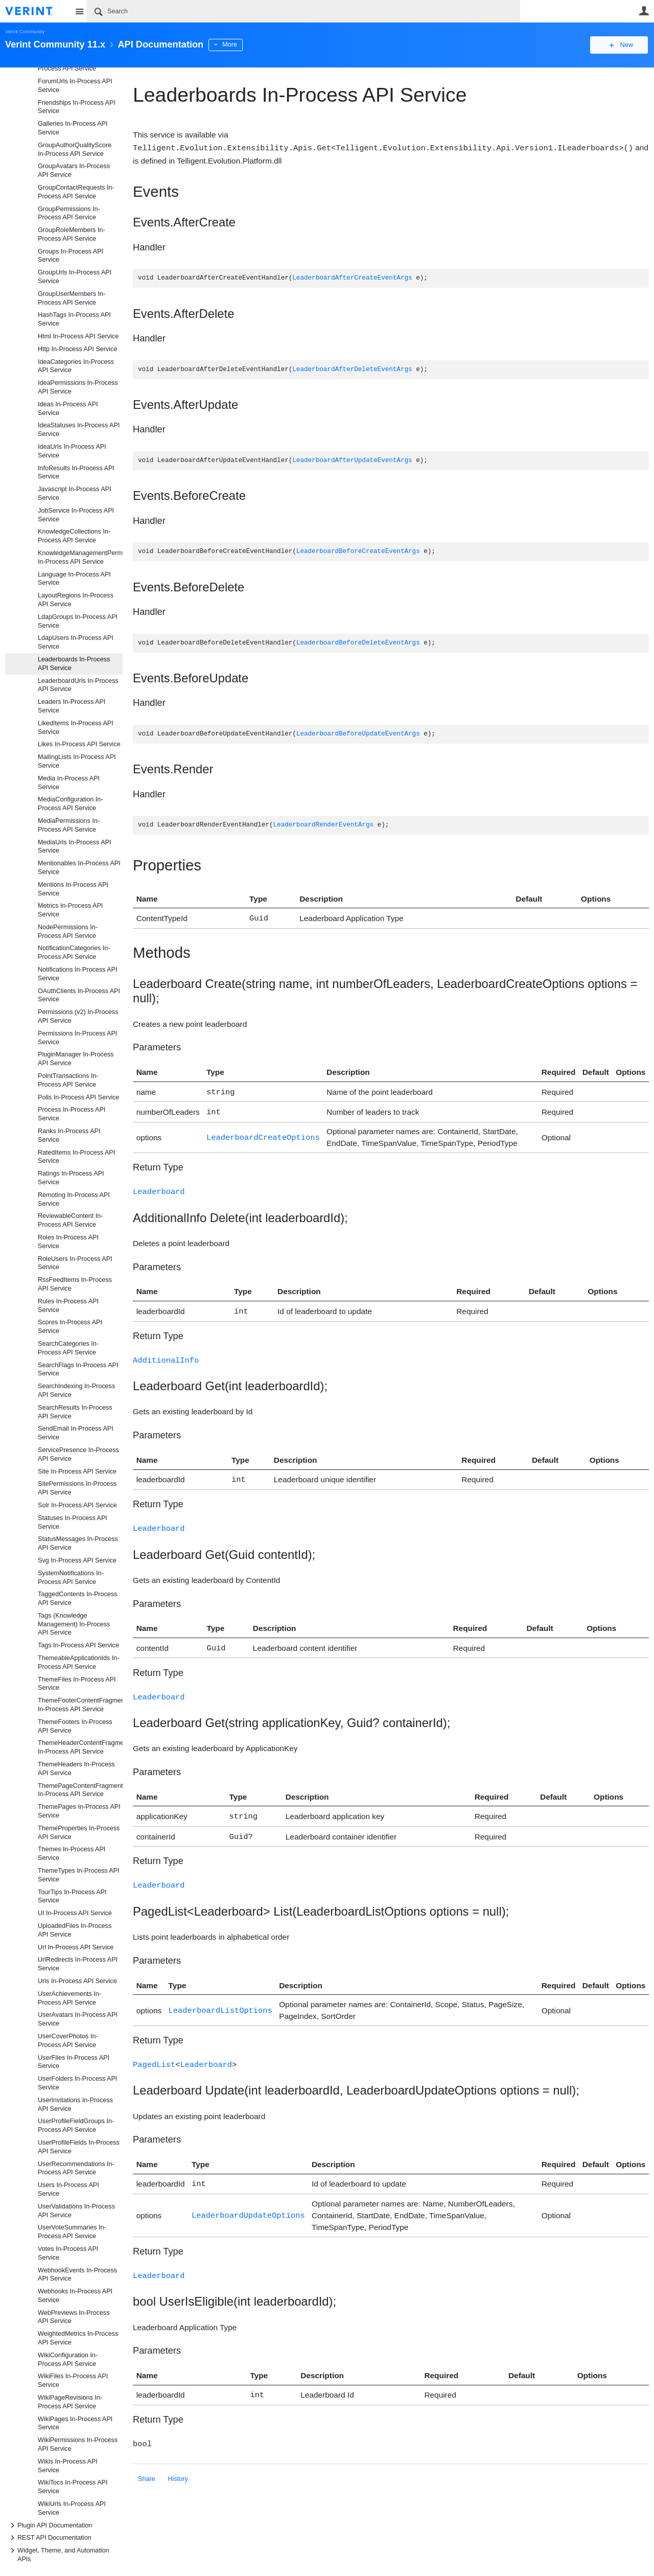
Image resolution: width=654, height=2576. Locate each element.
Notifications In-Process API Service (77, 974)
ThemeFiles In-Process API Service (77, 1684)
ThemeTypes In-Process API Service (79, 1875)
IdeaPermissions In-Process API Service (78, 387)
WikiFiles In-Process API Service (73, 2380)
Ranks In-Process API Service (69, 1135)
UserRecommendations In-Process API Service (76, 2168)
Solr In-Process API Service (77, 1505)
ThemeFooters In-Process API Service (75, 1726)
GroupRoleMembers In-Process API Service (71, 234)
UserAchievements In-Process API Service (69, 1998)
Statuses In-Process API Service (72, 1522)
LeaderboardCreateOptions (263, 1134)
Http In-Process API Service (77, 349)
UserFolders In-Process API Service (77, 2083)
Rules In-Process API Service (68, 1306)
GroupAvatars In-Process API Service (74, 170)
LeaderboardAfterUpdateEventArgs (352, 460)
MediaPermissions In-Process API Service (69, 825)
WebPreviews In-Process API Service (73, 2317)
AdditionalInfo (166, 1354)
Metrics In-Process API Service (70, 910)
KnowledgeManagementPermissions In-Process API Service (80, 557)
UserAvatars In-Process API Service (78, 2019)
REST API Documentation (49, 2538)
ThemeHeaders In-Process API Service (76, 1769)
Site (79, 11)
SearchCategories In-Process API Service (68, 1348)
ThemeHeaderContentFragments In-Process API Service (80, 1747)
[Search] (303, 11)
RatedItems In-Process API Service (76, 1157)
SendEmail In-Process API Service (75, 1433)
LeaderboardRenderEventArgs (323, 824)
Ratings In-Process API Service (71, 1178)
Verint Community (24, 31)
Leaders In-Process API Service (71, 706)
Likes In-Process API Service (79, 744)
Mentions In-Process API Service (73, 889)
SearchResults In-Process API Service (75, 1412)
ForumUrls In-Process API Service (75, 86)
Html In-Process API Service (78, 336)
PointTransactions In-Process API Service (68, 1080)
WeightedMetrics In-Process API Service (78, 2338)
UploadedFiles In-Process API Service (74, 1930)
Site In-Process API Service (77, 1471)
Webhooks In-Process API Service (75, 2296)
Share (146, 2464)
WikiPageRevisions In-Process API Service (70, 2402)
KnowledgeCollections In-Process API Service (74, 536)
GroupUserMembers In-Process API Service (71, 298)
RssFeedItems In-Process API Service (75, 1284)
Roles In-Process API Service (68, 1242)
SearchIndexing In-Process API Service (76, 1390)
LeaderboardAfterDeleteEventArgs (352, 369)
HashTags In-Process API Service (74, 319)
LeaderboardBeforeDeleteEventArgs (358, 642)
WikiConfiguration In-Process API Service (68, 2359)
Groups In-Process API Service (70, 256)
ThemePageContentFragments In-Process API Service (80, 1790)
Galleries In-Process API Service (72, 128)
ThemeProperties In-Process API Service (79, 1833)
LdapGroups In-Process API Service (78, 621)
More (229, 44)
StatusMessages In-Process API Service (78, 1543)
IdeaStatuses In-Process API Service (79, 430)
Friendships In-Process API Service (76, 107)
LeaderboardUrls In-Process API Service (78, 685)
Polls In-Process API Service (79, 1097)
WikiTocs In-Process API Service (72, 2487)
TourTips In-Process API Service (72, 1896)
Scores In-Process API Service (70, 1327)
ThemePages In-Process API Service (79, 1811)
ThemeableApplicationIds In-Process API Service (79, 1662)
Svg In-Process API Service (77, 1560)
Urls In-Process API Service (77, 1981)
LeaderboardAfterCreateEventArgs (352, 277)
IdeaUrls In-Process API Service (72, 451)
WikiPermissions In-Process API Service (78, 2444)
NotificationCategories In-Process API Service (74, 952)
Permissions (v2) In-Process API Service (78, 1016)
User (644, 11)
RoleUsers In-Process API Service (75, 1263)
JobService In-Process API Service (76, 515)
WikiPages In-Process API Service (75, 2423)
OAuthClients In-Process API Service (79, 995)
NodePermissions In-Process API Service (68, 931)
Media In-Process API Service (69, 783)
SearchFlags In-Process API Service (78, 1369)
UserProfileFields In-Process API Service (79, 2147)
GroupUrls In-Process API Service (74, 277)
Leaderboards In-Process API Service (74, 664)
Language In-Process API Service (74, 579)
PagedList (154, 2053)
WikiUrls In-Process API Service (72, 2508)
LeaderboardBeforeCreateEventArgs (358, 551)
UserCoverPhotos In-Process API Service (68, 2041)
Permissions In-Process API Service (77, 1038)
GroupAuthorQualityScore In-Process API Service (74, 149)
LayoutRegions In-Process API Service (75, 600)
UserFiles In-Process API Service (73, 2062)
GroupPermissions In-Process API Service (69, 213)
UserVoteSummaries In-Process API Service (72, 2232)
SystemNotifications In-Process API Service (71, 1577)
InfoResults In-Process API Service (76, 472)
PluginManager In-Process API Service (75, 1059)
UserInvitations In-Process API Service (75, 2104)
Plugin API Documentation (49, 2525)
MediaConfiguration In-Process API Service (70, 804)
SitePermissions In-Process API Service (77, 1488)
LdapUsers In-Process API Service (75, 642)
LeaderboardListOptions (220, 1999)
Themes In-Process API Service (71, 1853)
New (625, 45)
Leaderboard (159, 1187)
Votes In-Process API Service (68, 2253)
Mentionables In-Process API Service (79, 868)
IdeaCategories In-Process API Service (76, 366)
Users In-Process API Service (68, 2189)
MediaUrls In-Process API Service (74, 847)
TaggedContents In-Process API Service (77, 1598)
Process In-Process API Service (71, 1114)
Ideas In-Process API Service (68, 409)
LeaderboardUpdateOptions (248, 2202)
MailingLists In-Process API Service (77, 761)
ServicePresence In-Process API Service (78, 1454)
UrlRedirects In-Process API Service (78, 1964)
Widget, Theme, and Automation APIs (58, 2554)
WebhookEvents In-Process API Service (77, 2275)
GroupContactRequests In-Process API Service (76, 192)
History (178, 2464)
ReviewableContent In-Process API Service (70, 1220)
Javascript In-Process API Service (74, 493)
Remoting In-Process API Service (74, 1199)
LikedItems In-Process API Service (75, 727)
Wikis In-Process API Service (68, 2466)
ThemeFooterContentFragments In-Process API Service (80, 1705)
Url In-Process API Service (75, 1947)
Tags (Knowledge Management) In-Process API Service (74, 1624)
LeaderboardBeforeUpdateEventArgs (358, 733)
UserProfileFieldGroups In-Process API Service (76, 2125)
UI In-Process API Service (75, 1913)
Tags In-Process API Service (78, 1645)
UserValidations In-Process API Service (76, 2211)
